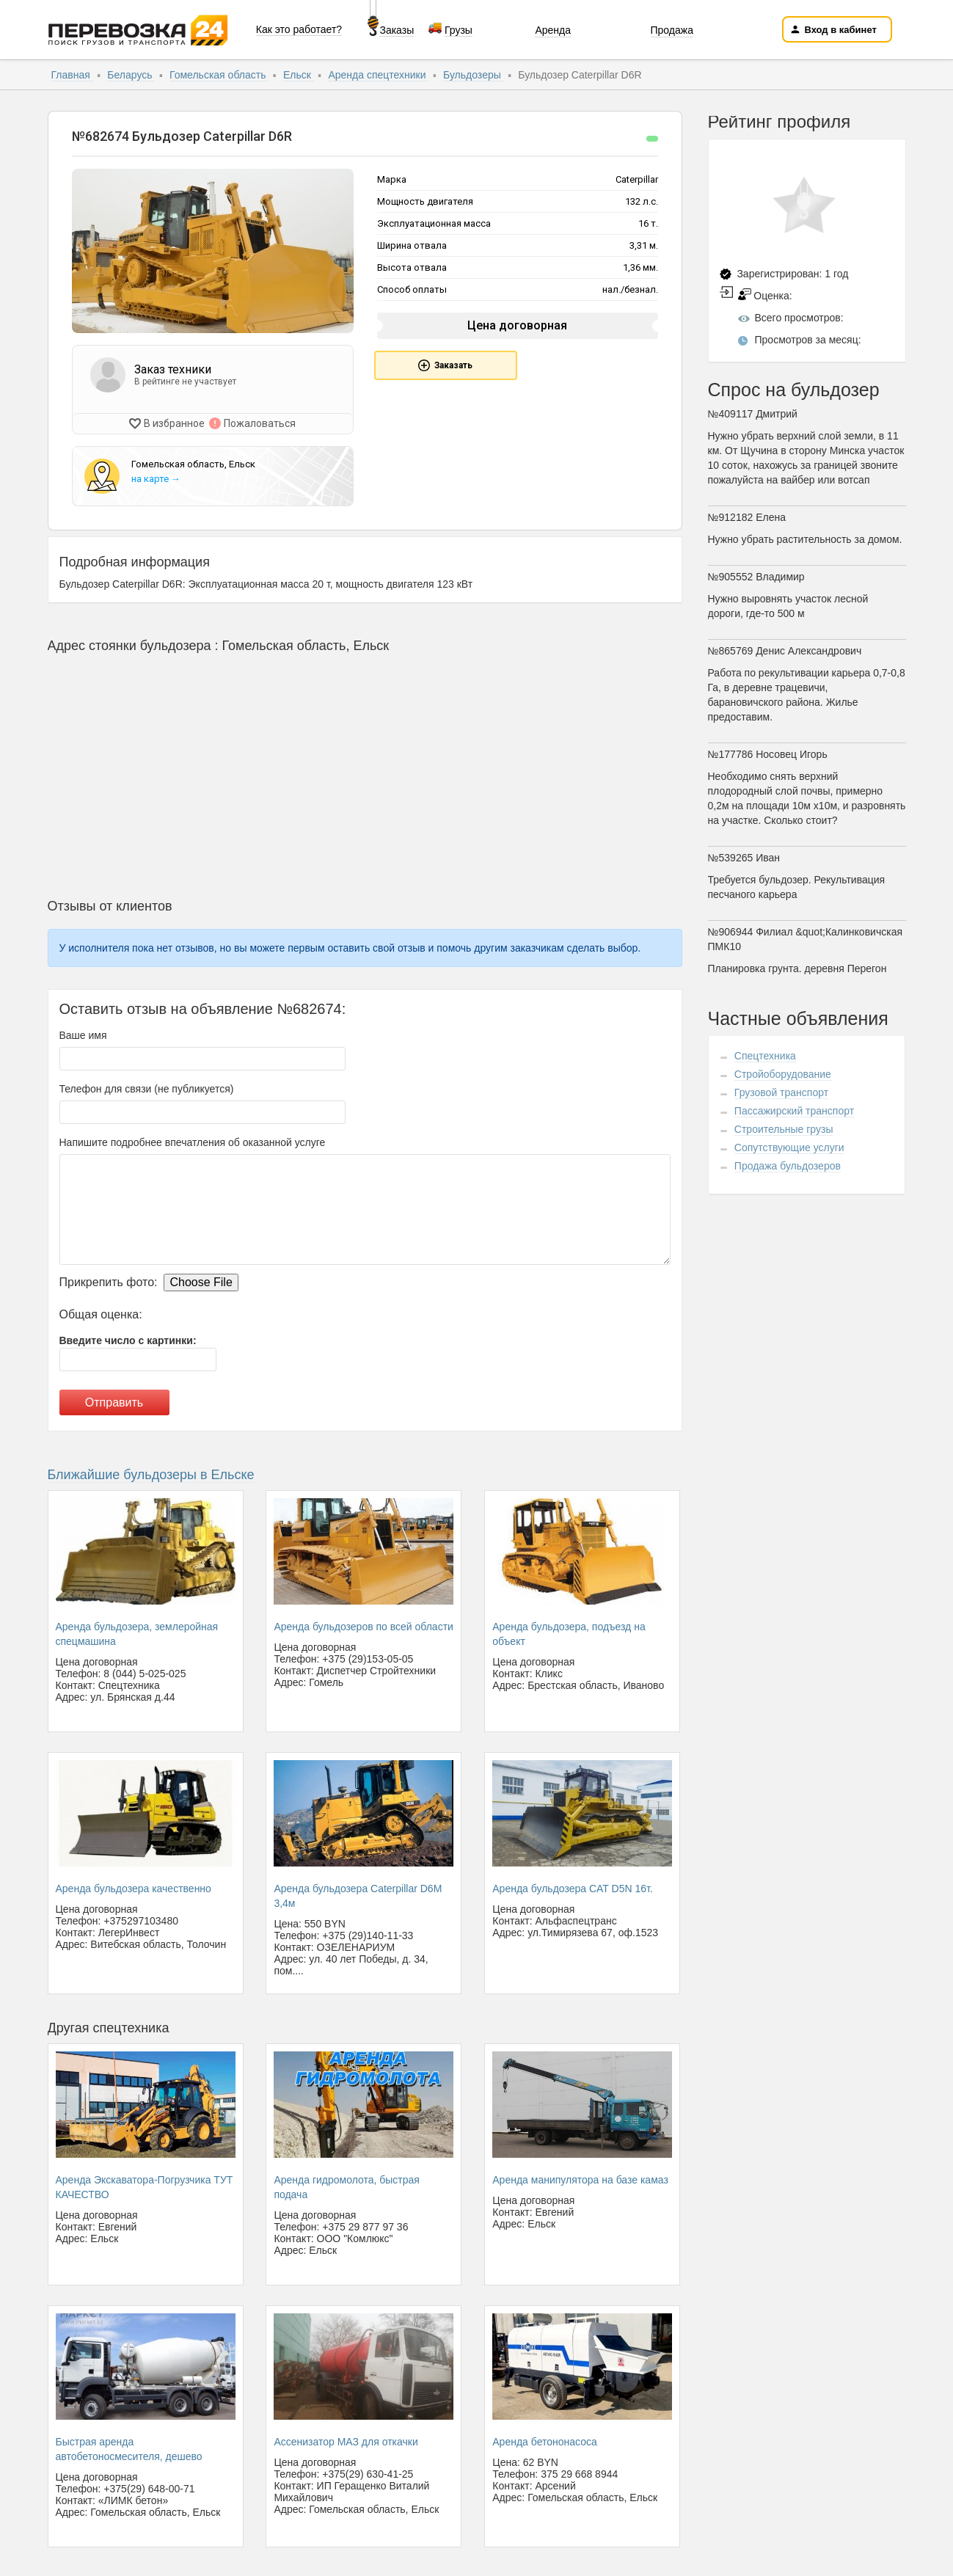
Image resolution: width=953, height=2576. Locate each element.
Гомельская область (219, 75)
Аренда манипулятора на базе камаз (580, 2177)
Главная (72, 75)
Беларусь (131, 75)
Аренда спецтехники (378, 75)
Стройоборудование (782, 1074)
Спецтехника (765, 1056)
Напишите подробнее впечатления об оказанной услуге (192, 1140)
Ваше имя (83, 1033)
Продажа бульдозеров (787, 1166)
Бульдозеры (473, 75)
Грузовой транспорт (781, 1092)
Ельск (298, 75)
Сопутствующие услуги (789, 1147)
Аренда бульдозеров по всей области (363, 1624)
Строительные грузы (783, 1129)
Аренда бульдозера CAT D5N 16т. (572, 1886)
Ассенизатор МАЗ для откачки (345, 2439)
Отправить (114, 1400)
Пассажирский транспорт (794, 1111)
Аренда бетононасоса (544, 2439)
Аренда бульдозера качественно (133, 1886)
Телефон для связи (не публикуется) (146, 1086)
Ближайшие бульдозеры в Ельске (151, 1472)
